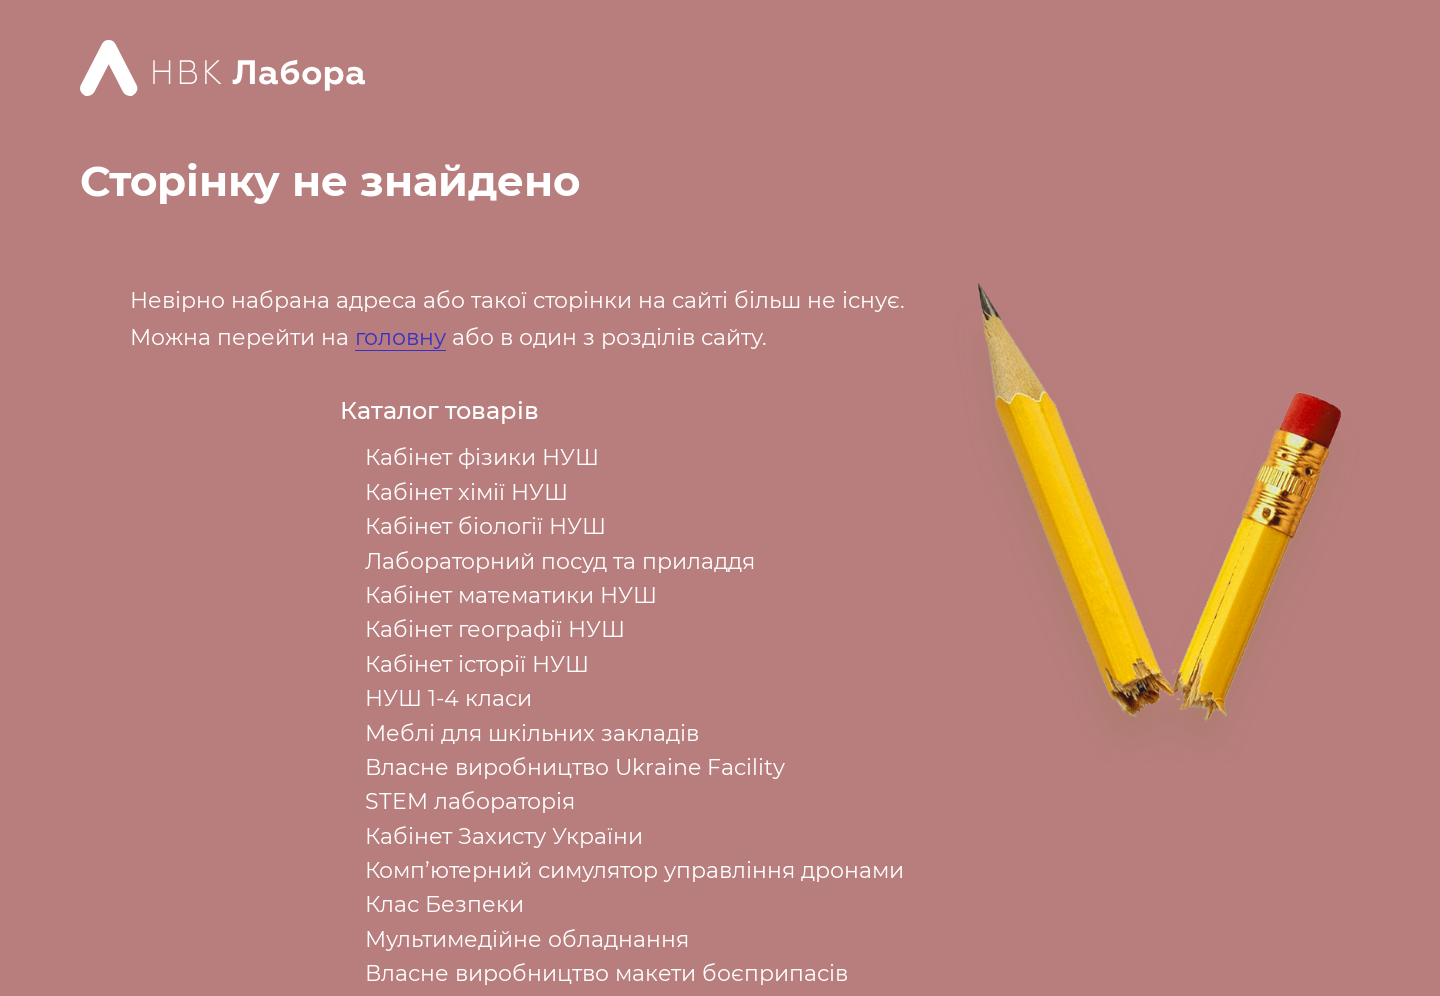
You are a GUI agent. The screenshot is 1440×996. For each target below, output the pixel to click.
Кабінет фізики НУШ (482, 457)
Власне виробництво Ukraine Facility (575, 767)
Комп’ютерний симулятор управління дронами (634, 870)
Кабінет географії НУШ (495, 629)
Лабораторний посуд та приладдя (560, 561)
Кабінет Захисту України (504, 836)
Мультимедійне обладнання (527, 939)
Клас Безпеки (444, 904)
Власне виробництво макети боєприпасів (606, 973)
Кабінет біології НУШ (485, 526)
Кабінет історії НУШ (477, 664)
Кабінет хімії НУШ (466, 492)
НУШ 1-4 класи (448, 698)
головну (400, 337)
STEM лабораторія (470, 801)
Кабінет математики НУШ (511, 595)
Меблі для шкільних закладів (532, 733)
